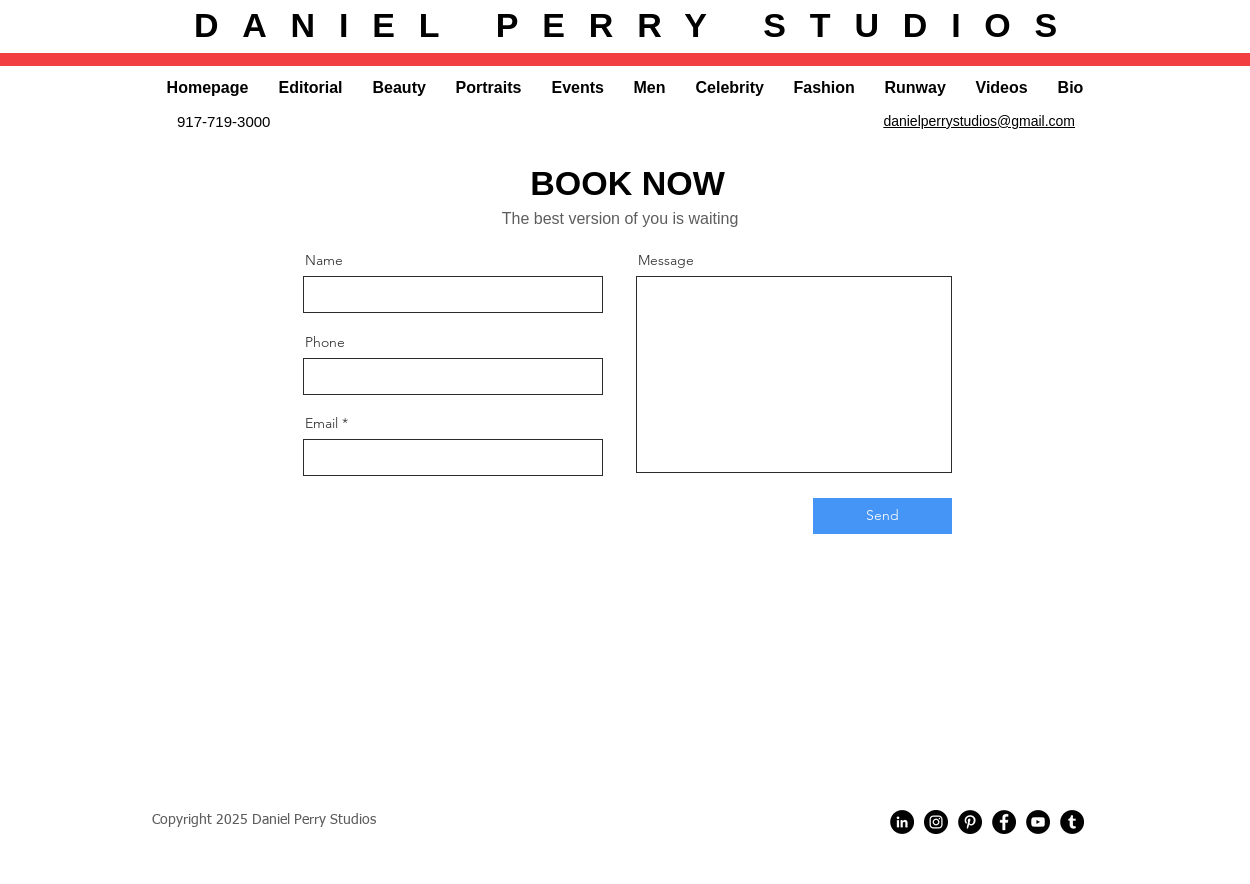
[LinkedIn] (902, 822)
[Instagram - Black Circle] (936, 822)
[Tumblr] (1072, 822)
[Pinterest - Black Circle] (970, 822)
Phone (325, 342)
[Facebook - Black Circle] (1004, 822)
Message (666, 260)
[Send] (882, 516)
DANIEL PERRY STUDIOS (637, 25)
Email (321, 423)
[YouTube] (1038, 822)
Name (324, 260)
